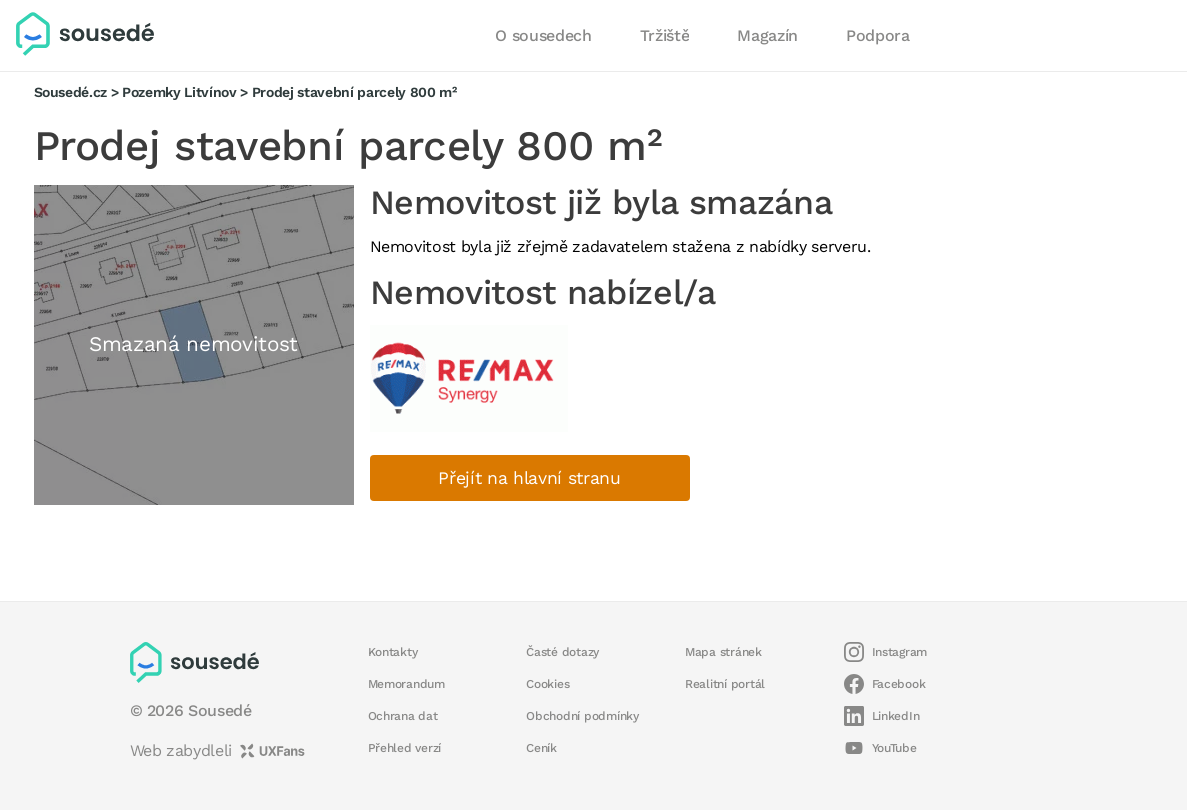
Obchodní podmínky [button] (582, 716)
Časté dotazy (562, 652)
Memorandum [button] (406, 684)
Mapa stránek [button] (723, 652)
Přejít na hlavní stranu (529, 478)
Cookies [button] (547, 684)
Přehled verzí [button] (405, 748)
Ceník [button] (541, 748)
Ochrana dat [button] (403, 716)
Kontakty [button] (393, 652)
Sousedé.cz (71, 92)
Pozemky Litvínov (179, 92)
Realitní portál (725, 684)
